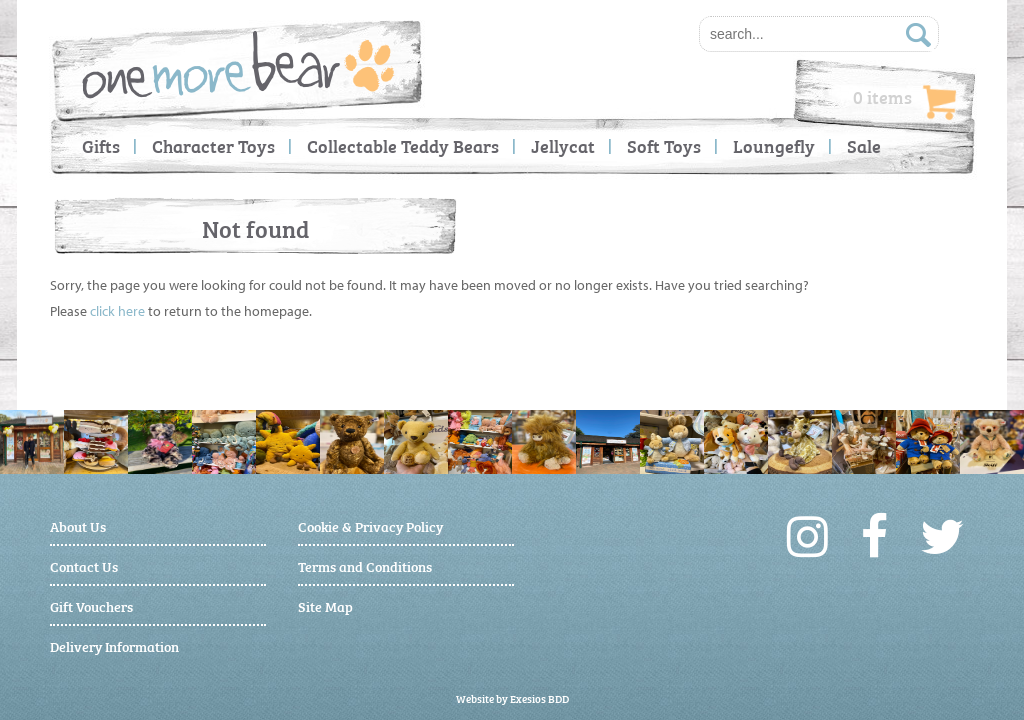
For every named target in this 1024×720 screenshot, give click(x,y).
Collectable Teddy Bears (403, 145)
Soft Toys (664, 145)
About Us (78, 525)
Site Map (325, 605)
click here (117, 311)
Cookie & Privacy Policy (370, 525)
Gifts (101, 145)
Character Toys (213, 145)
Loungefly (774, 145)
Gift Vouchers (91, 605)
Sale (864, 145)
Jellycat (563, 145)
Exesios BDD (539, 698)
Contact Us (84, 565)
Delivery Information (114, 645)
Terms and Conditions (365, 565)
